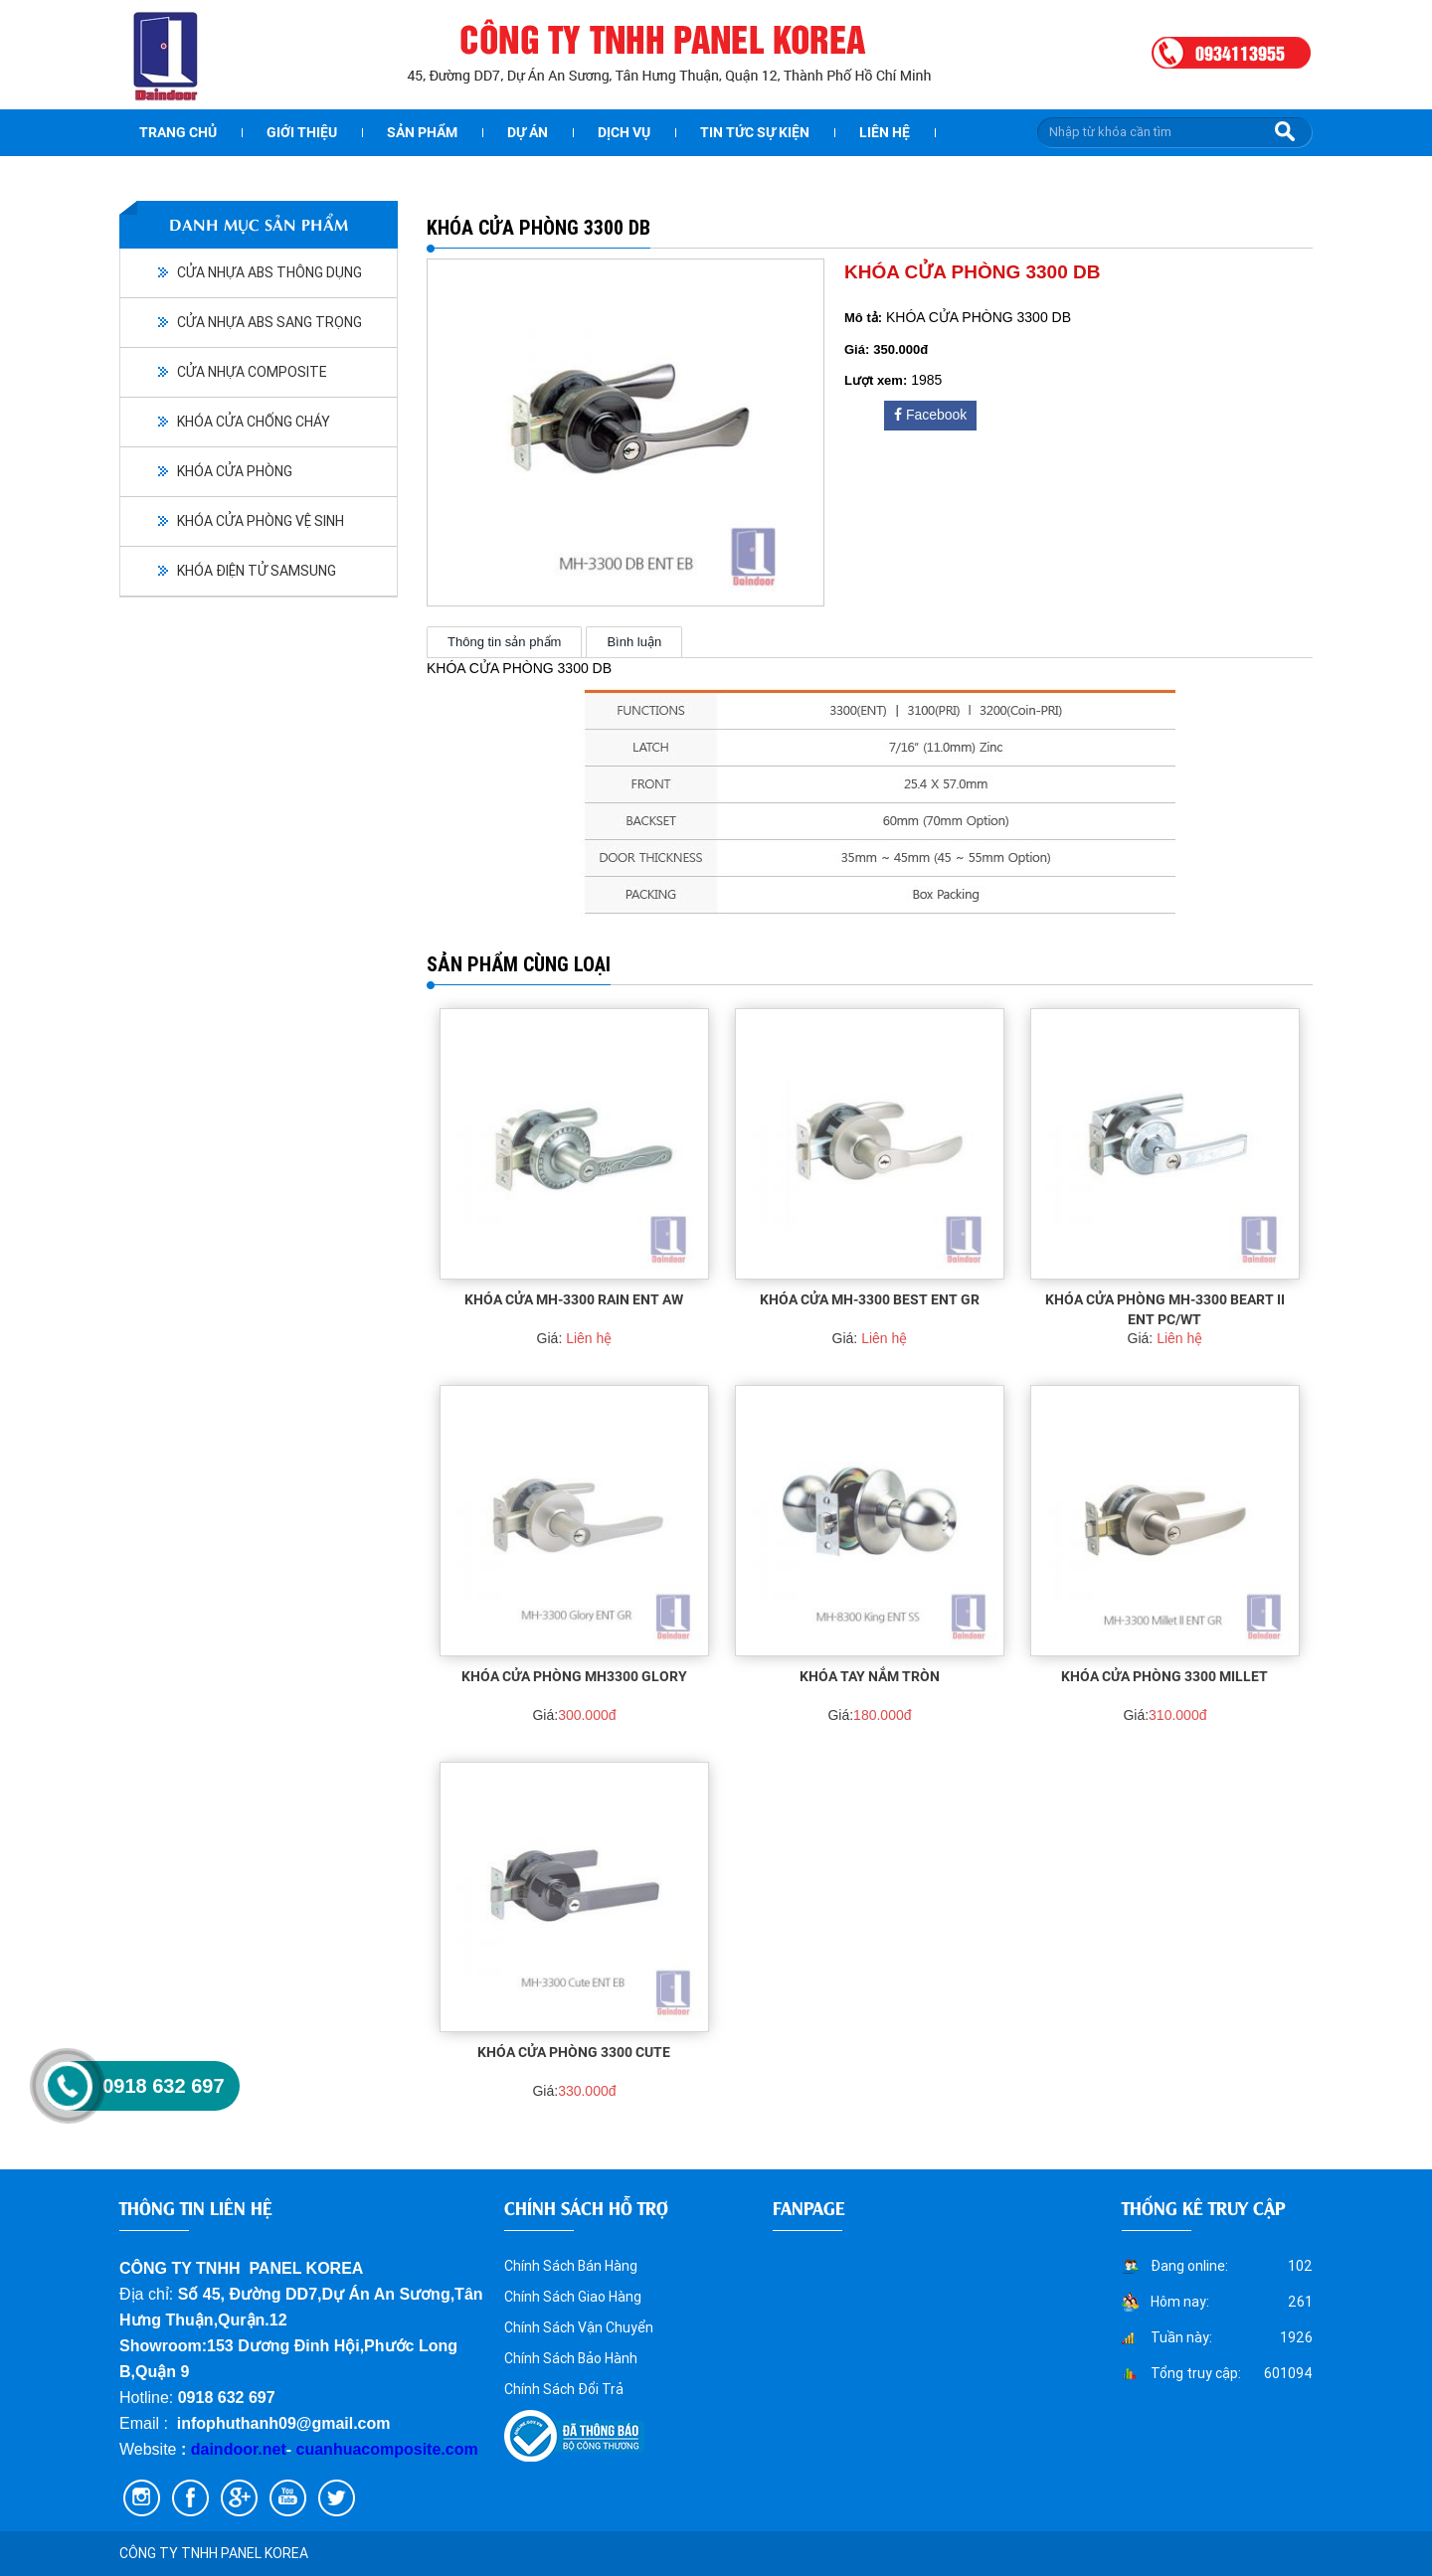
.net (271, 2449)
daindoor (225, 2449)
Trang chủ (178, 132)
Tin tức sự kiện (754, 132)
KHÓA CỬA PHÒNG (234, 471)
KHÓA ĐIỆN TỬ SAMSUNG (256, 571)
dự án (527, 132)
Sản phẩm (422, 132)
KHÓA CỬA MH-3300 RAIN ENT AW (573, 1299)
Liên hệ (884, 132)
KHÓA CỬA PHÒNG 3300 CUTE (573, 2052)
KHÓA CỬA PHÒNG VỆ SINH (260, 521)
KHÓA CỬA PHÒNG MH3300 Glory (574, 1676)
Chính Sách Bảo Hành (570, 2358)
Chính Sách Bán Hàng (570, 2266)
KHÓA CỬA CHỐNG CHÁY (253, 421)
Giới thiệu (302, 132)
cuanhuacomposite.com (387, 2449)
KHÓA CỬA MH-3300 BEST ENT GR (870, 1299)
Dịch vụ (624, 132)
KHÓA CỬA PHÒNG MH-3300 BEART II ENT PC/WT (1165, 1309)
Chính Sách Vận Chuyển (578, 2327)
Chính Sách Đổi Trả (564, 2389)
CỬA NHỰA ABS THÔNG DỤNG (269, 272)
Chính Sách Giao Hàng (572, 2297)
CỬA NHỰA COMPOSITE (252, 372)
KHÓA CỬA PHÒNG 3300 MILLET (1164, 1676)
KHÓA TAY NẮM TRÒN (870, 1676)
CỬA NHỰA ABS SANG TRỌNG (269, 322)
